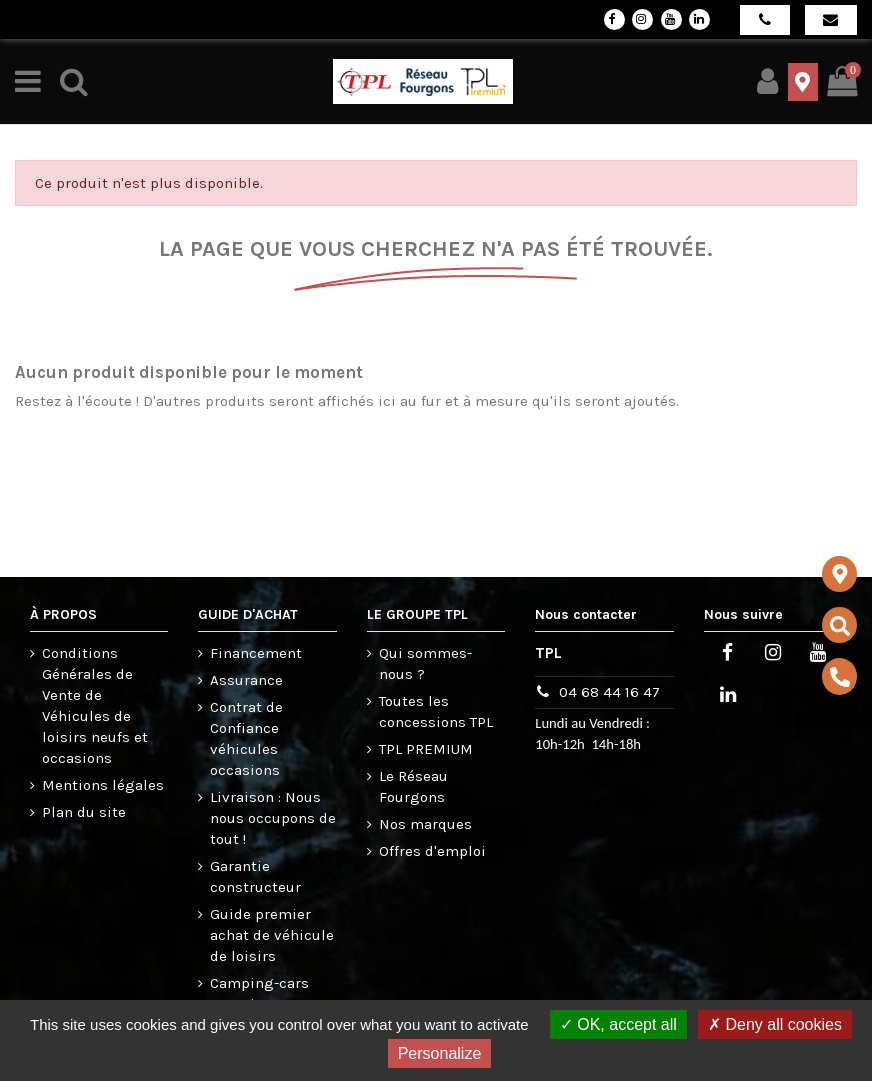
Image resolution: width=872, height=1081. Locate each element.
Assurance (246, 680)
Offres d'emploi (432, 851)
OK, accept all (618, 1024)
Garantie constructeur (255, 876)
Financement (256, 653)
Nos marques (425, 824)
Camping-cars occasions (259, 993)
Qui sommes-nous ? (425, 663)
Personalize (440, 1053)
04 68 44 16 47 (609, 692)
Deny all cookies (775, 1024)
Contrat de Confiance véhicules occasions (246, 738)
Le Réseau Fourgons (413, 786)
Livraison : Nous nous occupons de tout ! (273, 818)
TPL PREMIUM (426, 749)
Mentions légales (103, 785)
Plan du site (84, 812)
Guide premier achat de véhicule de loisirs (272, 935)
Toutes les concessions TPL (436, 711)
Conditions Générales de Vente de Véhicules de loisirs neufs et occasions (95, 705)
